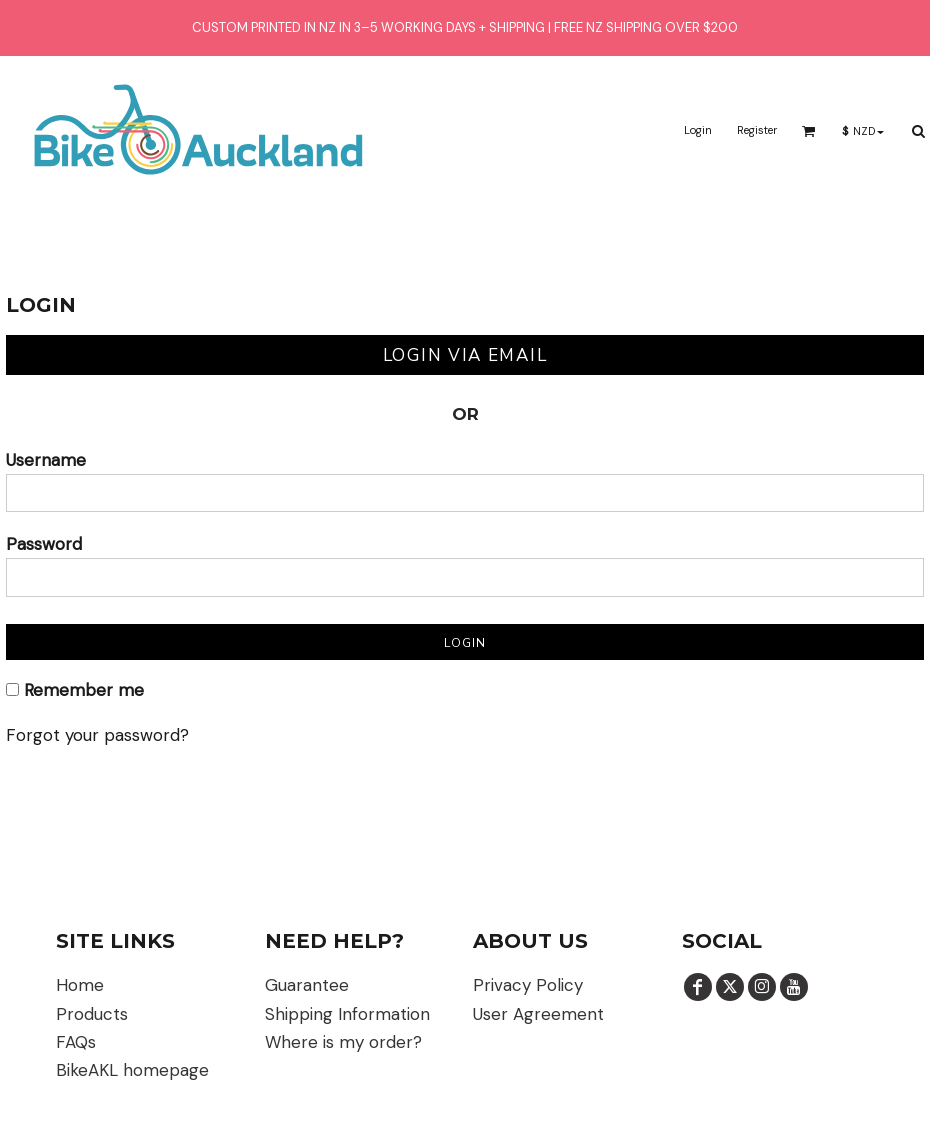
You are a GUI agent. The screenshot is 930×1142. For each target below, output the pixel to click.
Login (698, 130)
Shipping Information (347, 1014)
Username (46, 460)
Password (44, 544)
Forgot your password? (97, 735)
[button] (809, 131)
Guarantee (307, 985)
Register (757, 130)
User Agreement (538, 1014)
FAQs (76, 1042)
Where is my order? (343, 1042)
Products (92, 1014)
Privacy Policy (528, 985)
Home (80, 985)
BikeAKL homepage (132, 1070)
